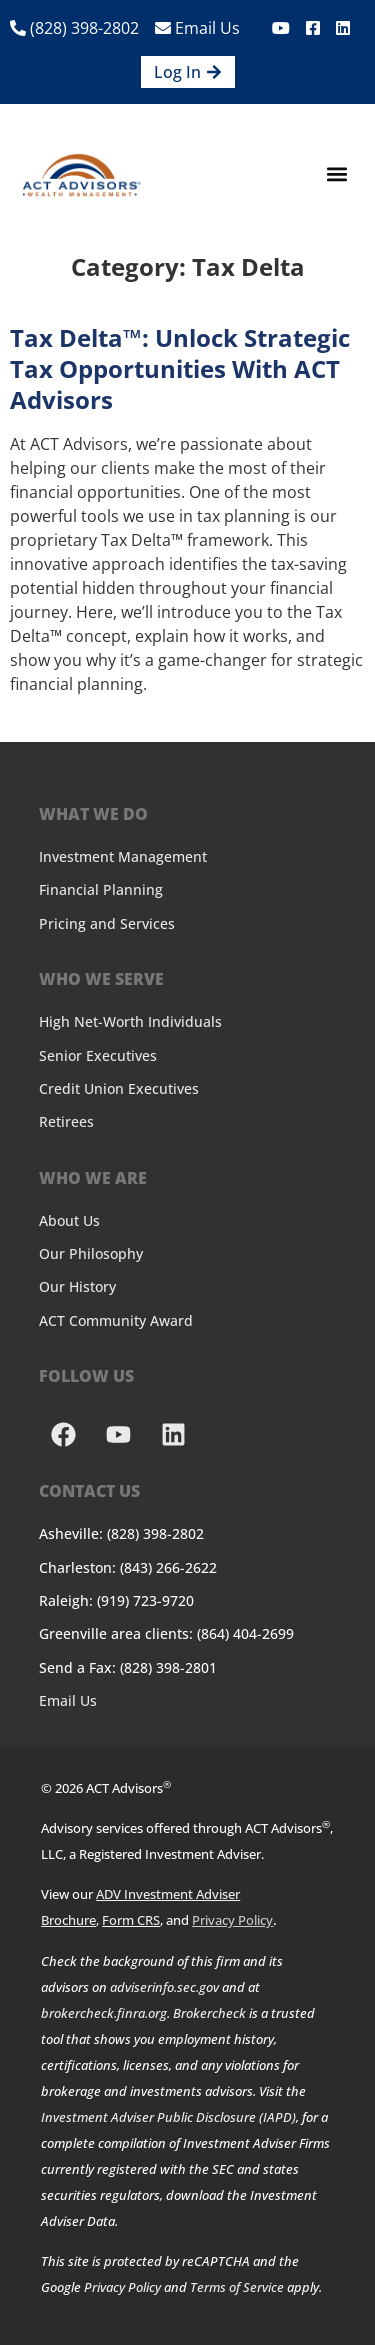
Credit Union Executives (119, 1088)
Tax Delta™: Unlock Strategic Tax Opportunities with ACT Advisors (180, 368)
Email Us (197, 28)
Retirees (66, 1121)
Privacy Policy (232, 1920)
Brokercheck (209, 2013)
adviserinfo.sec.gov (164, 1987)
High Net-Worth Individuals (130, 1021)
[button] (337, 174)
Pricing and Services (107, 923)
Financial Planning (101, 889)
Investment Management (123, 856)
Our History (77, 1286)
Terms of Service (237, 2287)
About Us (69, 1220)
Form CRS (131, 1920)
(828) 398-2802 (74, 28)
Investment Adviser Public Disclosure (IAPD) (168, 2117)
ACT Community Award (116, 1320)
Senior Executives (98, 1055)
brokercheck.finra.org (104, 2013)
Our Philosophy (91, 1253)
